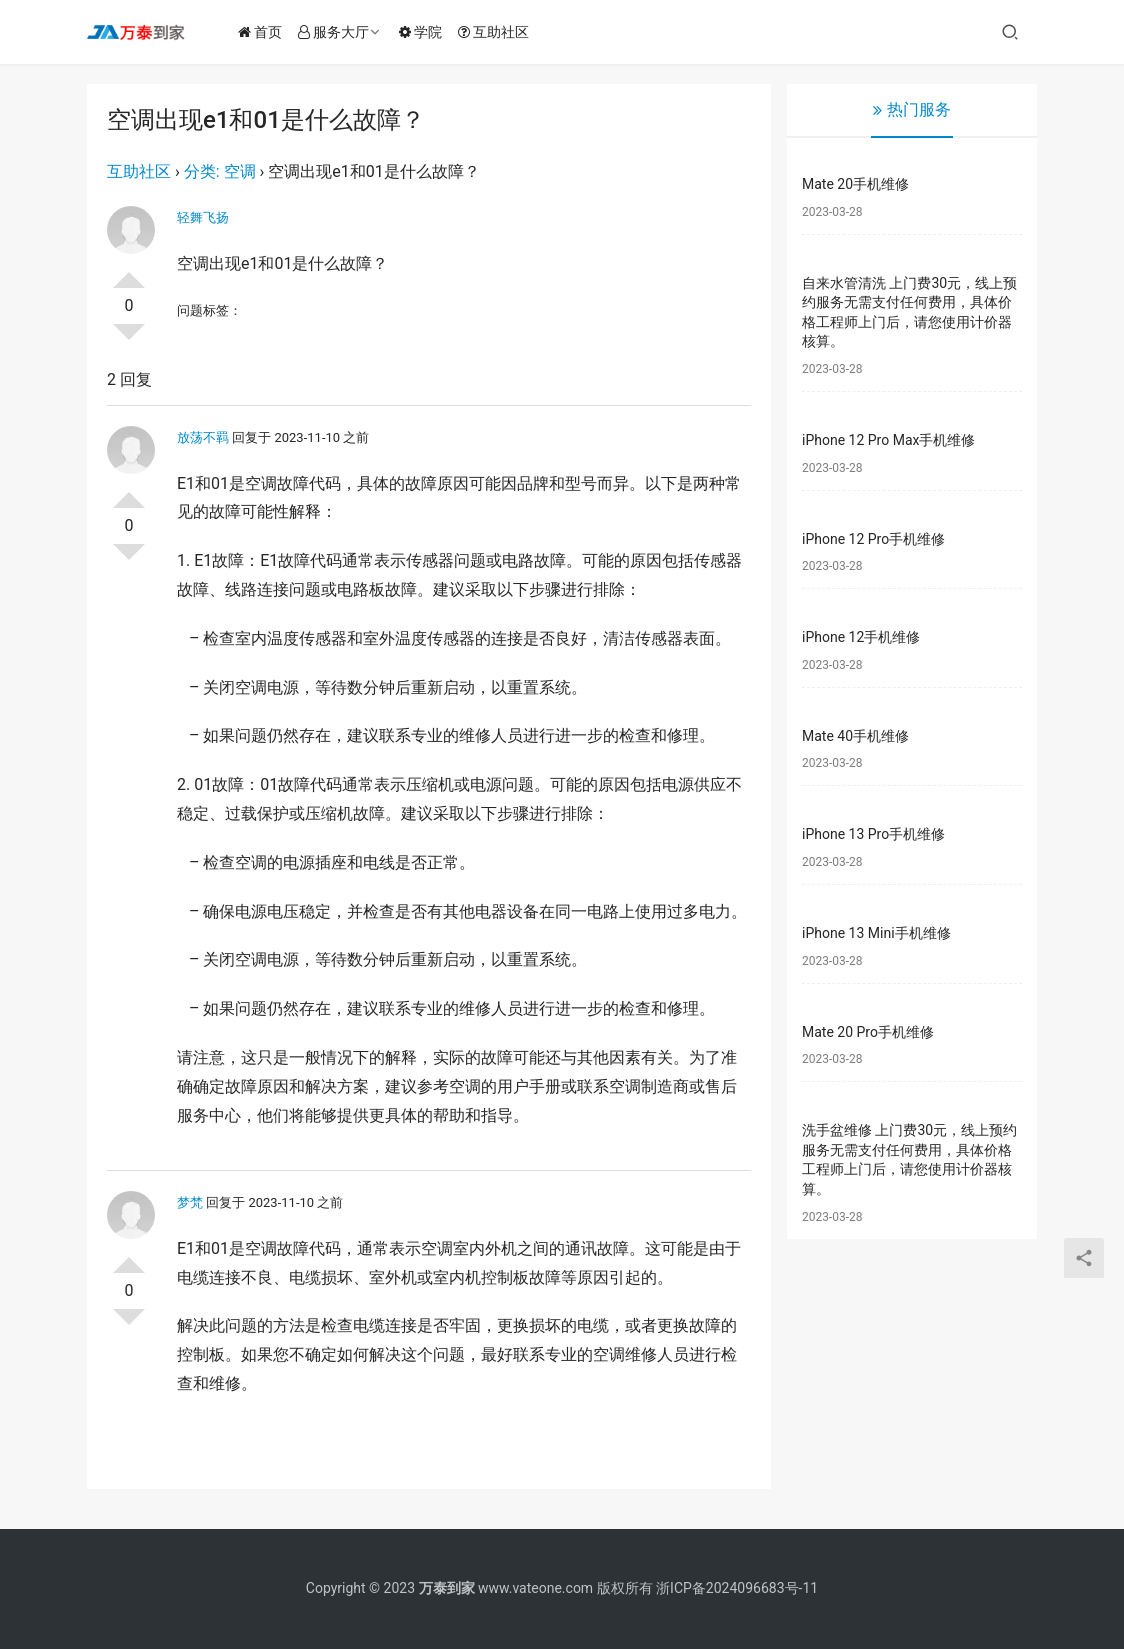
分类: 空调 (220, 171)
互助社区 (498, 32)
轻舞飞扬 (203, 217)
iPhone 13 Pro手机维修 (873, 834)
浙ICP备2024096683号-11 (737, 1588)
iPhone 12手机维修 (861, 637)
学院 (425, 32)
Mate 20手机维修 (855, 184)
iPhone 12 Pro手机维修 (873, 539)
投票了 (129, 272)
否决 (129, 340)
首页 (265, 32)
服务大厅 (338, 32)
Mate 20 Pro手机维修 (868, 1032)
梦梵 (190, 1202)
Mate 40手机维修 (855, 736)
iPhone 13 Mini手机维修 (876, 933)
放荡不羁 (203, 437)
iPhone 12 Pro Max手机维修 (888, 440)
